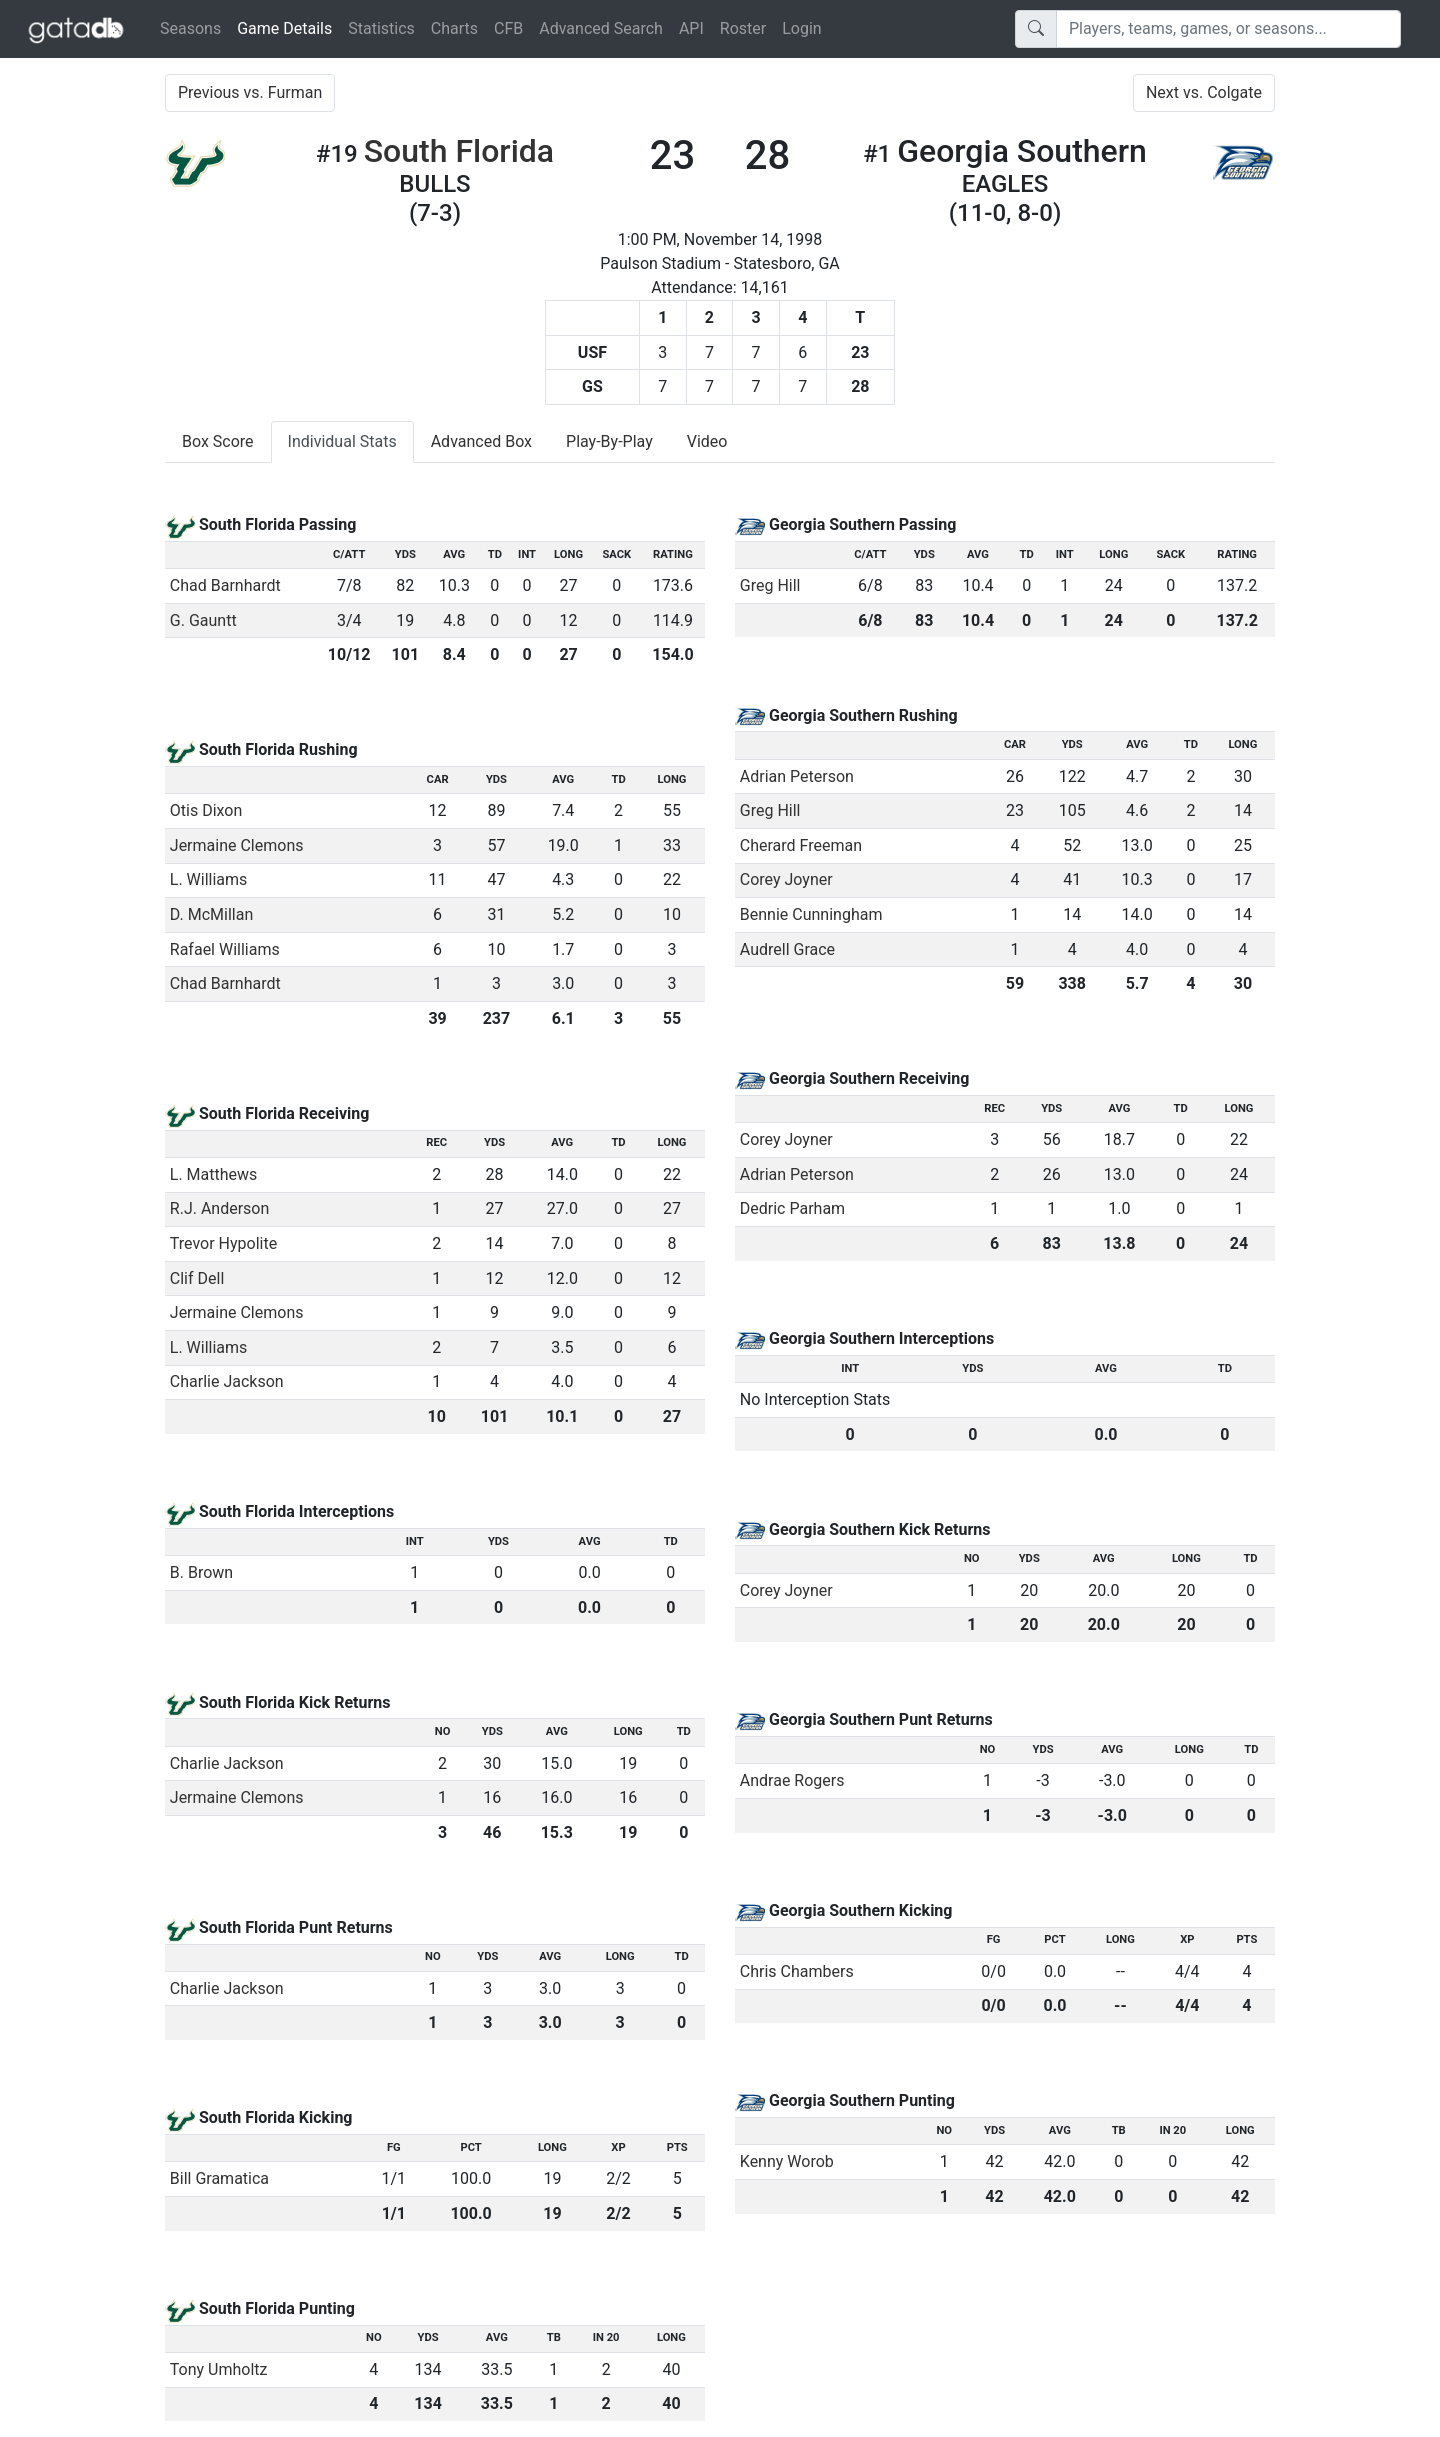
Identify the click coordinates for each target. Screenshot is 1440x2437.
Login (801, 28)
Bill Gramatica (219, 2178)
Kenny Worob (787, 2161)
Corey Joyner (786, 879)
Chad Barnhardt (225, 585)
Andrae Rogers (792, 1780)
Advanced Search (601, 28)
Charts (454, 28)
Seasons (190, 28)
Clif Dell (197, 1278)
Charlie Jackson (227, 1381)
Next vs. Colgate (1204, 92)
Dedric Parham (792, 1208)
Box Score (218, 441)
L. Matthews (214, 1174)
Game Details (288, 27)
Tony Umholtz (219, 2369)
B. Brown (201, 1572)
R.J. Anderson (220, 1208)
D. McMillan (211, 914)
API (691, 28)
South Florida (459, 151)
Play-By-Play (609, 441)
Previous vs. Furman (250, 92)
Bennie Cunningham (811, 914)
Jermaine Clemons (237, 845)
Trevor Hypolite (223, 1243)
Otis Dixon (206, 810)
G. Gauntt (203, 620)
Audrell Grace (787, 949)
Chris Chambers (797, 1971)
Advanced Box (481, 441)
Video (707, 441)
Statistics (381, 28)
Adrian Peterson (797, 776)
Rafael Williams (225, 949)
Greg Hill (770, 585)
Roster (743, 28)
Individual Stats (342, 441)
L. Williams (209, 879)
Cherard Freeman (801, 845)
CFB (508, 28)
